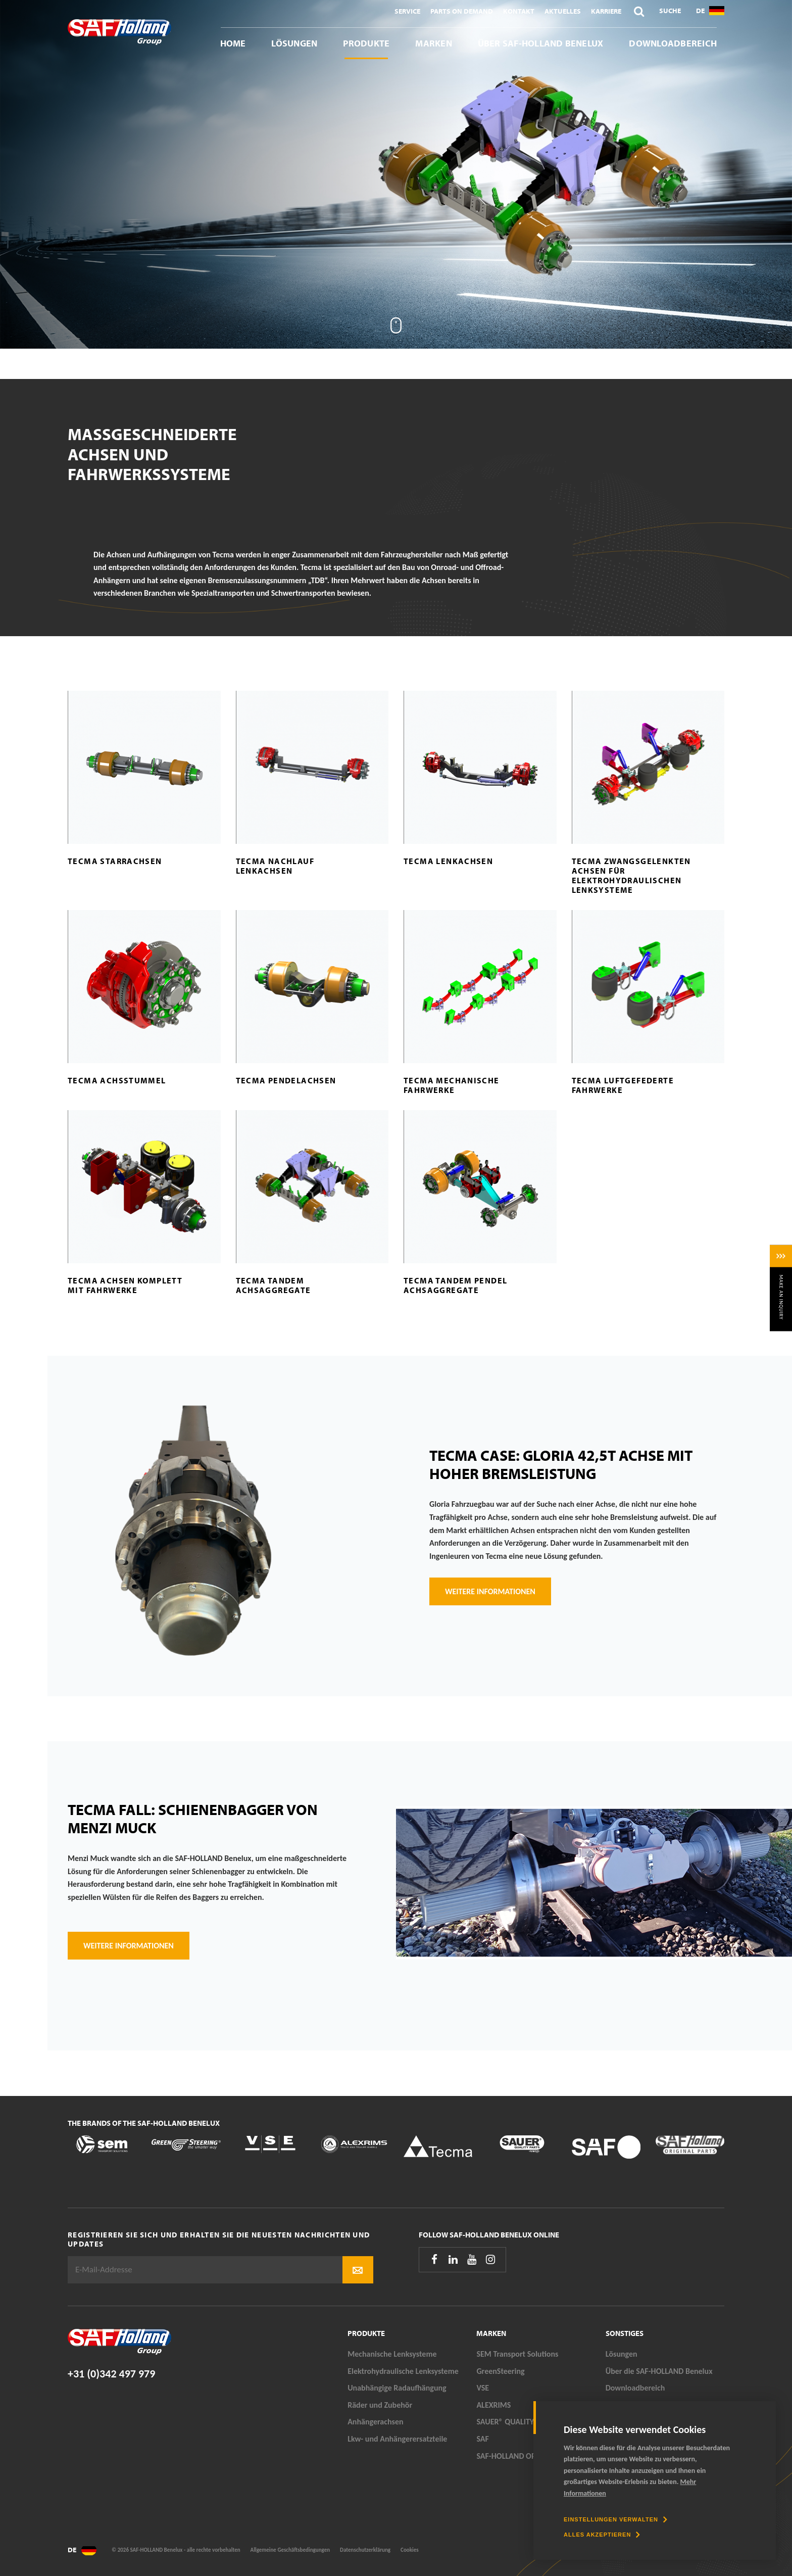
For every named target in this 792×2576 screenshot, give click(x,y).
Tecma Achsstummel (117, 1080)
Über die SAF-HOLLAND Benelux (659, 2371)
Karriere (606, 11)
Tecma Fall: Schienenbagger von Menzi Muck (193, 1818)
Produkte (366, 43)
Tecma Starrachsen (115, 861)
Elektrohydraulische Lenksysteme (403, 2371)
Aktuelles (562, 11)
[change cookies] (615, 2519)
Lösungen (294, 43)
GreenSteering (500, 2371)
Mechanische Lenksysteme (392, 2354)
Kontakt (518, 11)
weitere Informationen (128, 1945)
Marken (433, 43)
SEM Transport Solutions (517, 2354)
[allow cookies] (602, 2535)
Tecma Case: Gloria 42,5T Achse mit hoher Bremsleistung (560, 1464)
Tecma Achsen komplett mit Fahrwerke (125, 1285)
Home (233, 43)
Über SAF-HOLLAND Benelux (541, 43)
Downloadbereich (673, 43)
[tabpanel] (396, 174)
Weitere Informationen (490, 1591)
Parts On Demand (461, 11)
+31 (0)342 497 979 (111, 2373)
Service (407, 11)
